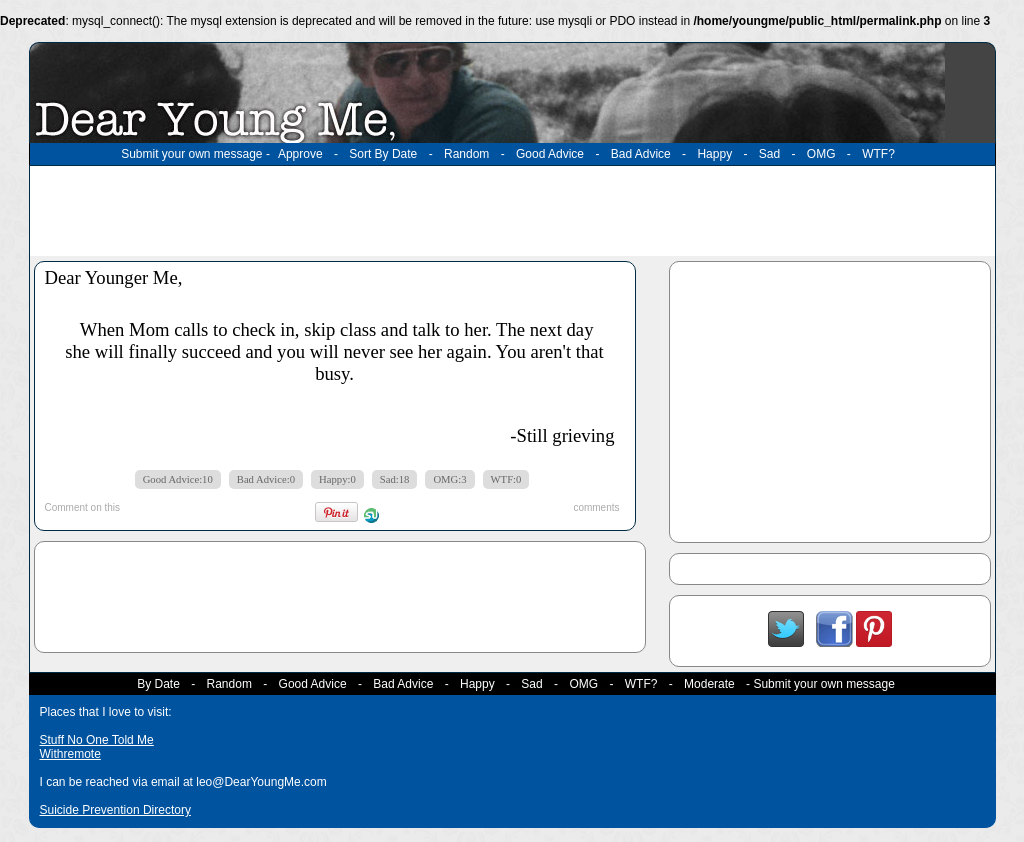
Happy (714, 154)
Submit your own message (191, 154)
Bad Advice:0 (266, 479)
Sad (769, 154)
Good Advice (550, 154)
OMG (821, 154)
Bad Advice (641, 154)
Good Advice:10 (178, 479)
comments (596, 507)
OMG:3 (449, 479)
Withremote (70, 754)
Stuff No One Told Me (97, 740)
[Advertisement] (512, 211)
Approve (300, 154)
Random (466, 154)
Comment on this (83, 507)
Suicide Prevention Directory (115, 810)
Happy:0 (337, 479)
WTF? (878, 154)
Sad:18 (395, 479)
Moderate (709, 684)
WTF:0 (506, 479)
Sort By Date (383, 154)
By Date (158, 684)
